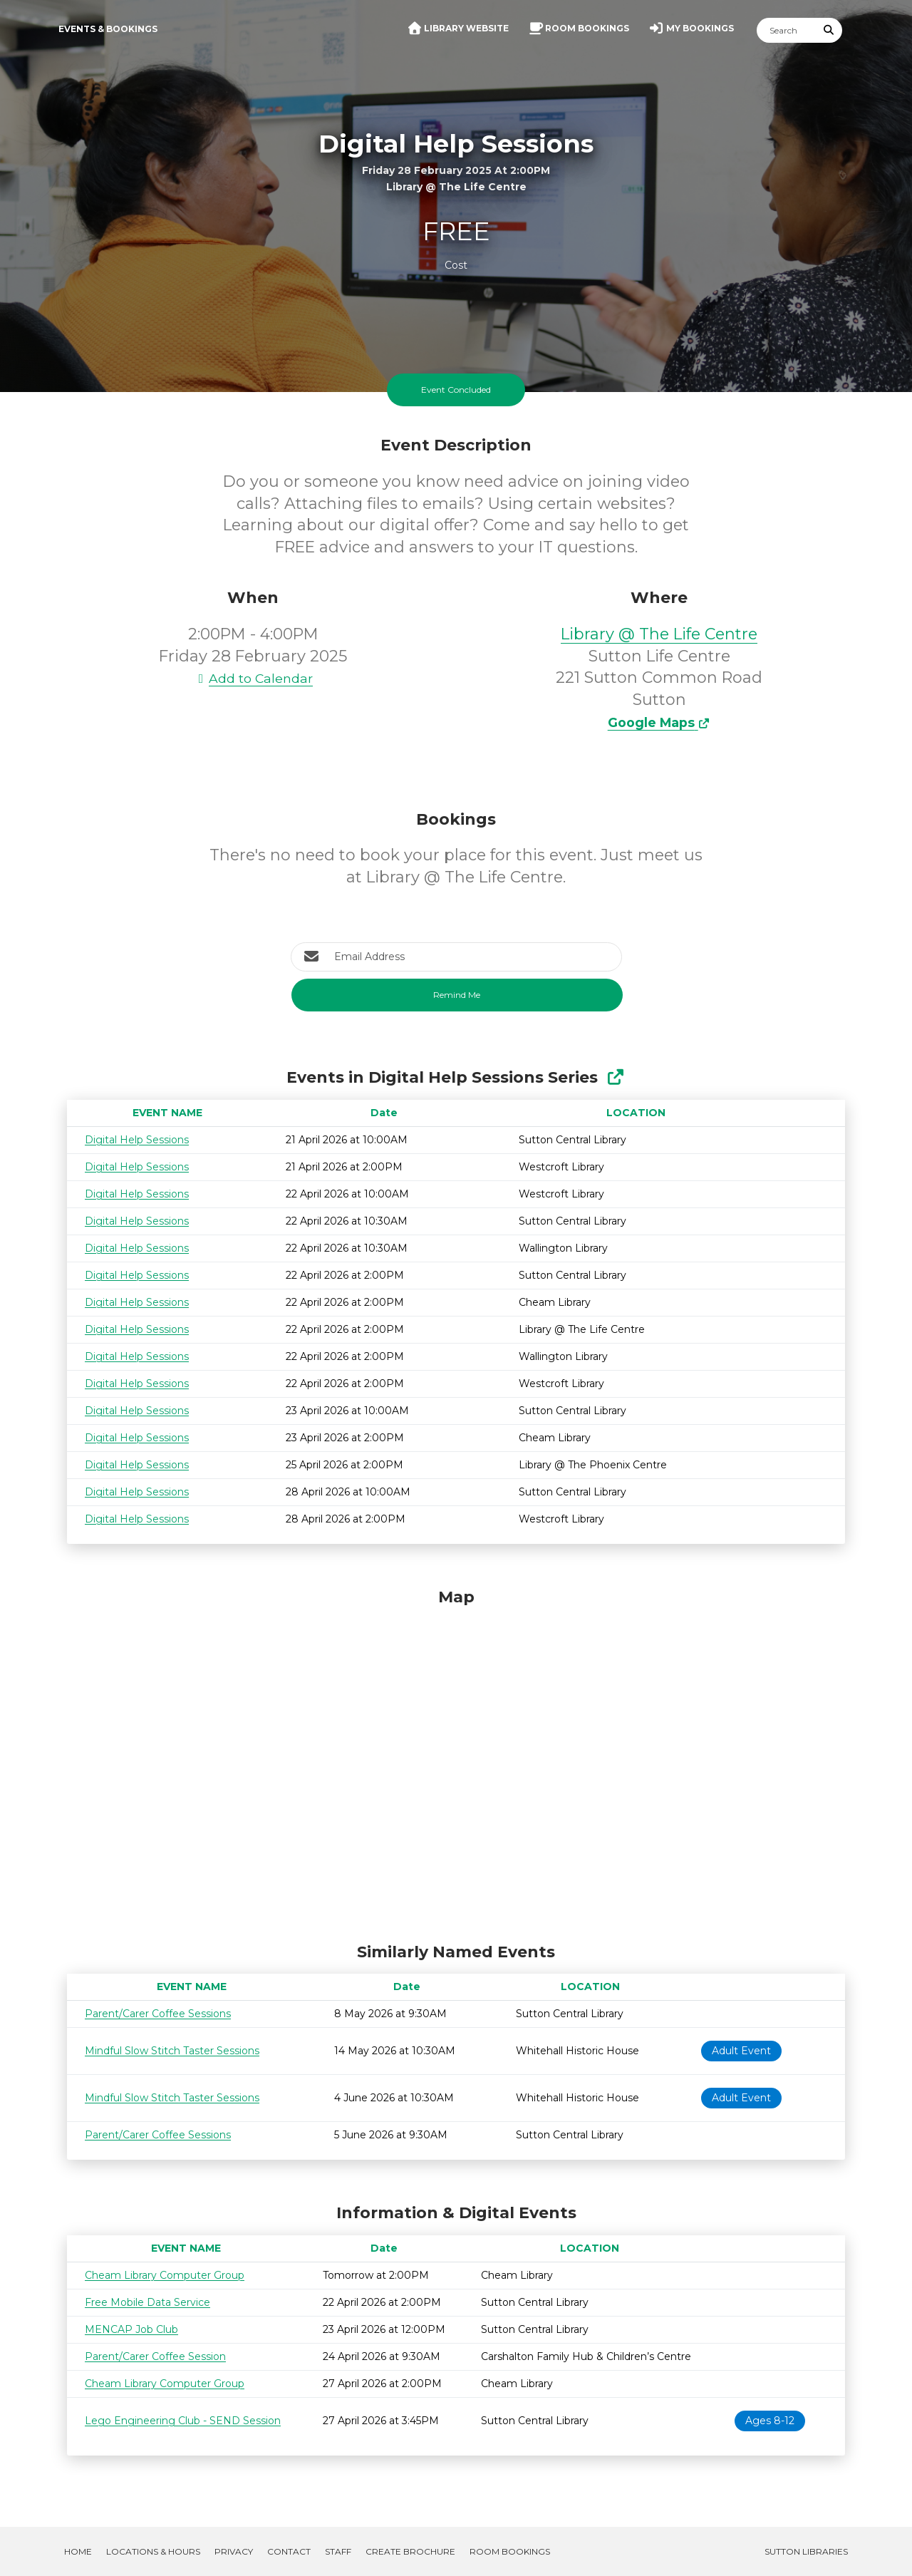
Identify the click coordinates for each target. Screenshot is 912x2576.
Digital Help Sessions (137, 1139)
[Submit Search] (829, 30)
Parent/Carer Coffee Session (155, 2356)
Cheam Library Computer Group (164, 2275)
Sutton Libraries (806, 2551)
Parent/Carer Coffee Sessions (158, 2013)
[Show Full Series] (615, 1077)
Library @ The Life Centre (659, 634)
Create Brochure (410, 2551)
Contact (289, 2551)
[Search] (787, 30)
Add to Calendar (253, 678)
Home (78, 2551)
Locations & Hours (153, 2551)
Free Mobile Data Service (147, 2302)
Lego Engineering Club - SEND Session (183, 2420)
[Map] (456, 1762)
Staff (338, 2551)
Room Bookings (510, 2551)
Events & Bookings (107, 29)
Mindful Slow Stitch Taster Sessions (172, 2050)
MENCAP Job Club (131, 2329)
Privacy (233, 2551)
